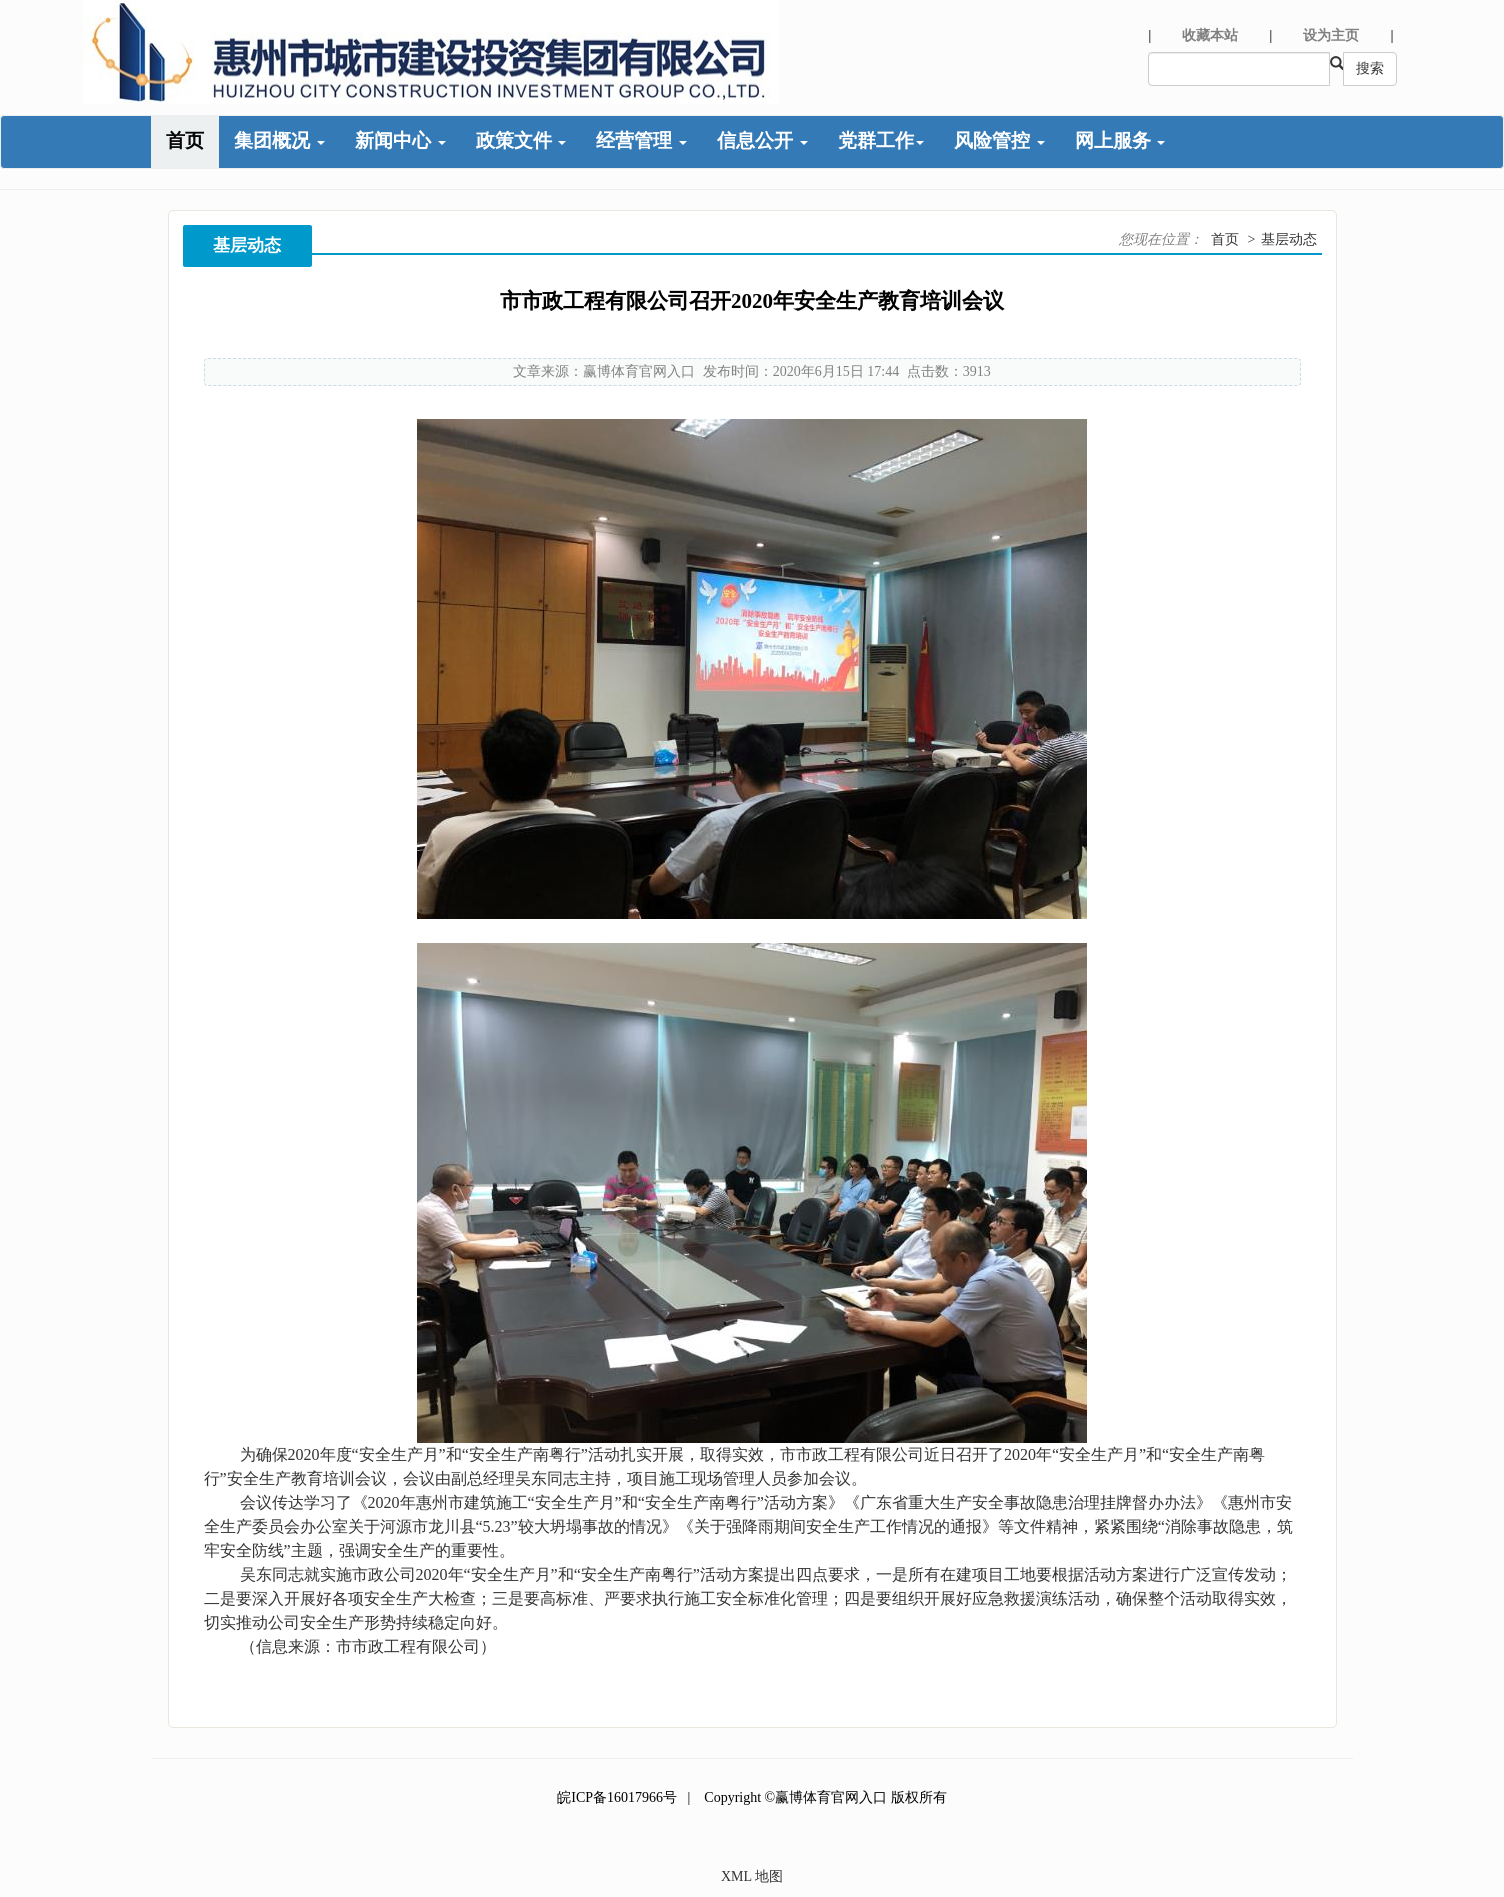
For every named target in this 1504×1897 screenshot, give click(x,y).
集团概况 (279, 140)
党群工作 (881, 140)
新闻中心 (400, 140)
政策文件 (521, 140)
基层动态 (1289, 239)
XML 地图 (752, 1876)
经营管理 (641, 140)
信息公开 (762, 140)
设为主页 (1331, 35)
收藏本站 (1210, 35)
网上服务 (1120, 140)
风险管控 (999, 140)
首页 (185, 140)
